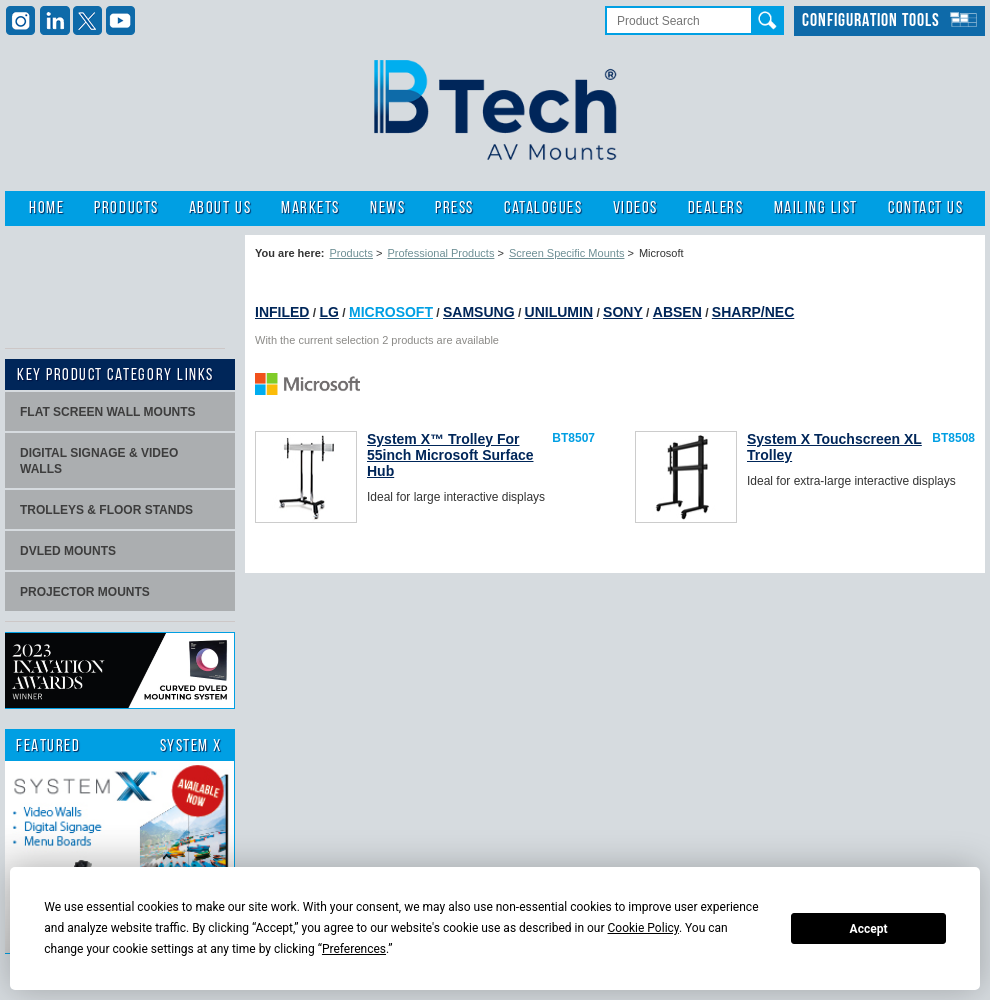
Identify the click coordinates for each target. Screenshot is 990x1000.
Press (454, 208)
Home (46, 208)
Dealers (716, 208)
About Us (220, 208)
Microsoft (391, 312)
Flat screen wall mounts (108, 412)
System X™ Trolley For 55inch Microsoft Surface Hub (450, 455)
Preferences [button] (354, 949)
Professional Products (440, 253)
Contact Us (925, 208)
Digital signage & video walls (99, 461)
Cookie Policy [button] (643, 928)
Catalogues (543, 208)
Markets (310, 208)
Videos (635, 208)
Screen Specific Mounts (567, 253)
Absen (677, 312)
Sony (623, 312)
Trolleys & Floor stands (106, 510)
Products (126, 208)
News (387, 208)
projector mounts (85, 592)
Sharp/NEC (753, 312)
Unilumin (559, 312)
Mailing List (816, 208)
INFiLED (282, 312)
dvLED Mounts (68, 551)
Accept (869, 929)
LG (328, 312)
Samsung (479, 312)
